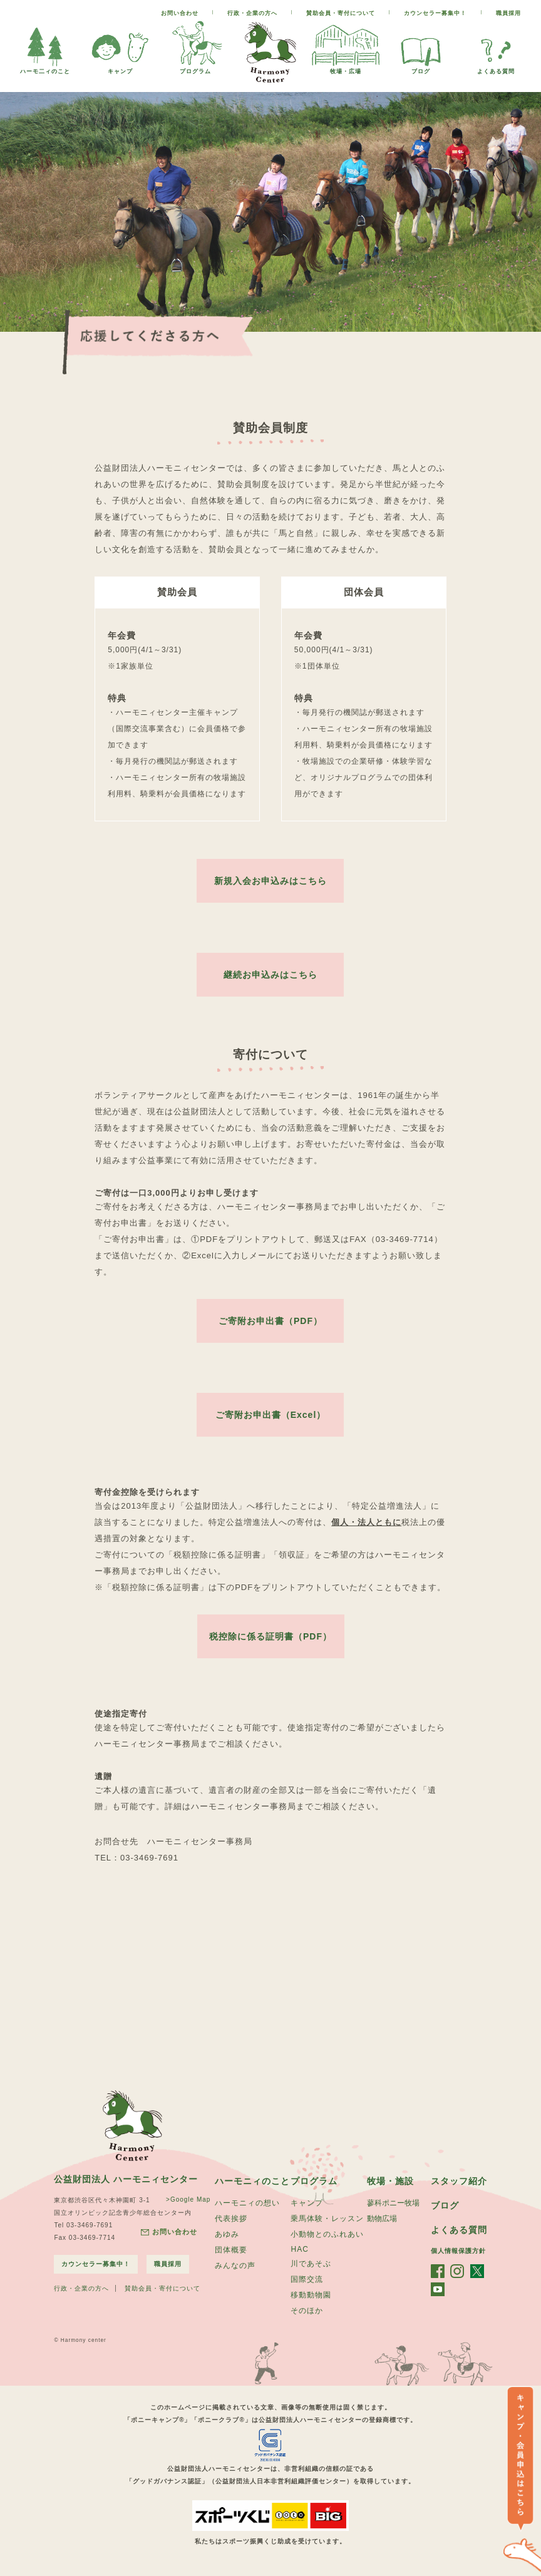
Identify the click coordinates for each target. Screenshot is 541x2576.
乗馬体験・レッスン (327, 2218)
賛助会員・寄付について (340, 13)
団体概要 (231, 2249)
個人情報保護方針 (458, 2250)
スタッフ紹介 (459, 2181)
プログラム (195, 67)
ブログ (420, 67)
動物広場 (382, 2218)
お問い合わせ (179, 13)
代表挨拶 (231, 2218)
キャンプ (120, 67)
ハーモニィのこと (252, 2181)
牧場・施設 (390, 2181)
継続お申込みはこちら (270, 975)
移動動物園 (311, 2295)
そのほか (307, 2310)
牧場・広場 (345, 67)
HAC (299, 2249)
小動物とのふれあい (327, 2234)
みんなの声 (235, 2265)
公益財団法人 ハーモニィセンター (126, 2179)
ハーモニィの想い (247, 2203)
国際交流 (307, 2279)
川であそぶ (311, 2263)
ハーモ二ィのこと (45, 67)
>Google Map (188, 2199)
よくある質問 (495, 67)
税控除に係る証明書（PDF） (270, 1636)
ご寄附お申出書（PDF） (270, 1321)
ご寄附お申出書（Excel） (270, 1415)
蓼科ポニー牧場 (393, 2203)
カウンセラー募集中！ (435, 13)
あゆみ (227, 2234)
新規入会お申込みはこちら (270, 881)
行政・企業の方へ (252, 13)
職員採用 (508, 13)
